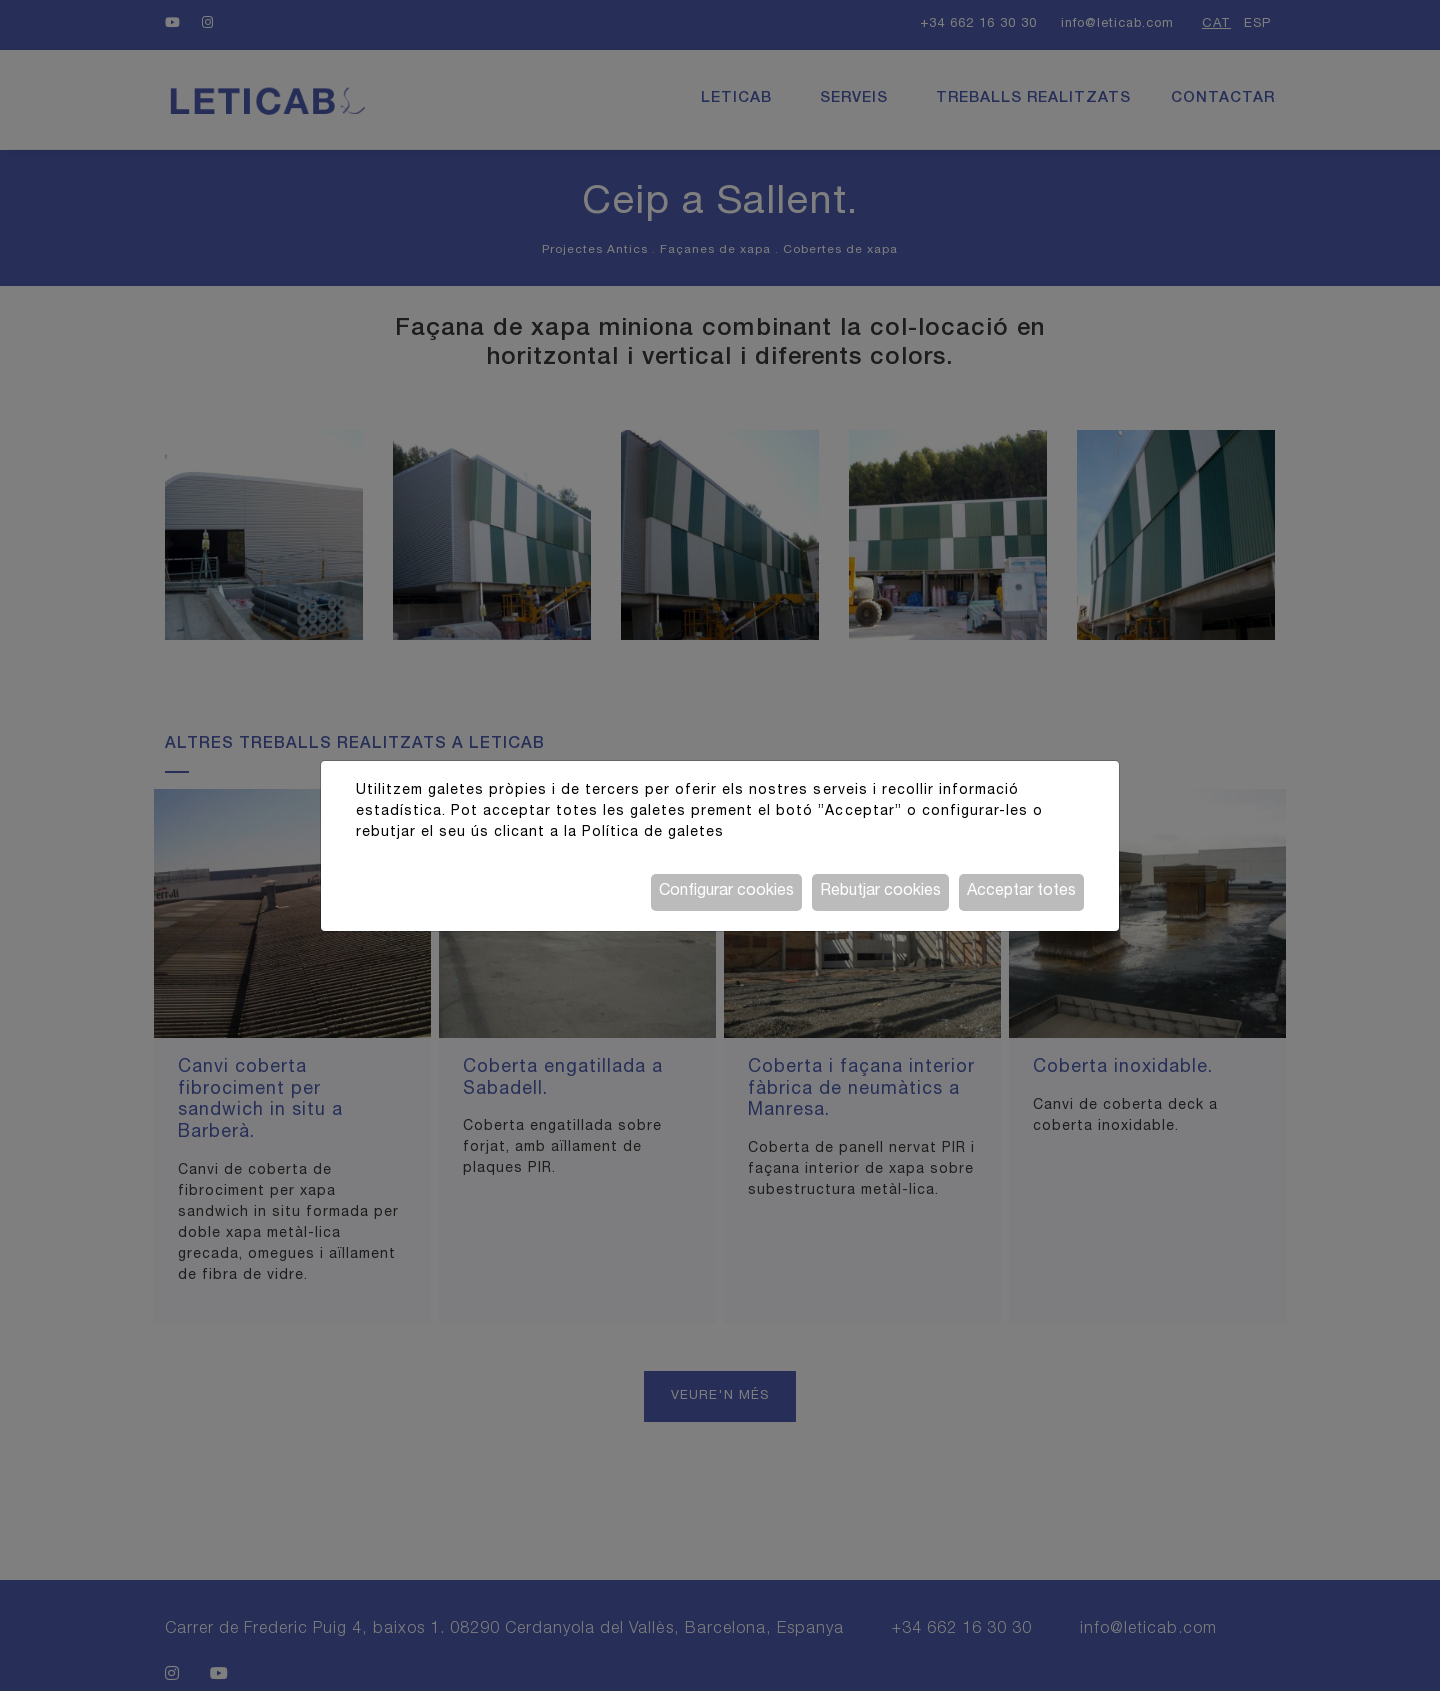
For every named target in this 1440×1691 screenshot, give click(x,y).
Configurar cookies (726, 892)
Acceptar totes (1021, 892)
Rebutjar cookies (880, 892)
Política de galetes (653, 833)
